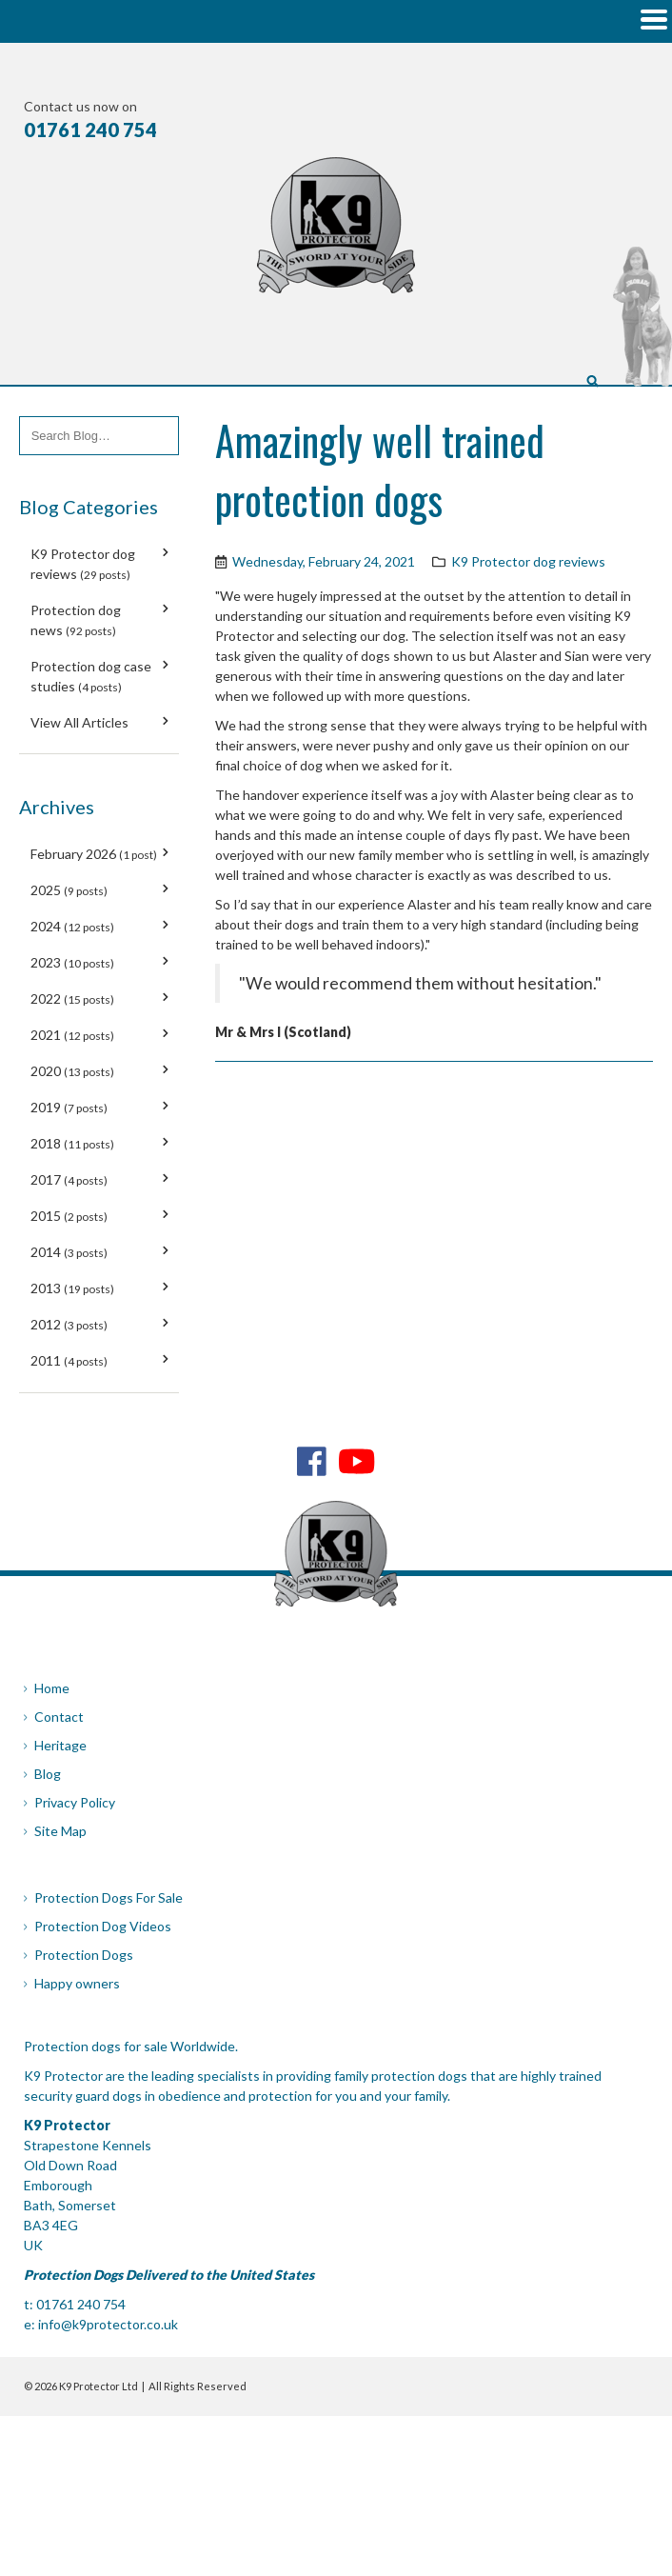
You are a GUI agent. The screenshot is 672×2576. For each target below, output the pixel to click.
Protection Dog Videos (102, 1926)
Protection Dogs (83, 1955)
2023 (72, 962)
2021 (72, 1035)
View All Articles (79, 722)
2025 (69, 890)
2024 (72, 926)
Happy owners (77, 1983)
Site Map (60, 1831)
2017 (69, 1179)
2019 (69, 1107)
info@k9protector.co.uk (108, 2324)
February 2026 (93, 854)
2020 (72, 1071)
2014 (69, 1252)
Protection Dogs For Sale (108, 1897)
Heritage (60, 1745)
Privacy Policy (74, 1802)
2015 (69, 1216)
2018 (72, 1143)
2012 (69, 1324)
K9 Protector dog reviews (528, 561)
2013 (72, 1288)
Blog (47, 1774)
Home (51, 1688)
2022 (72, 998)
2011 (69, 1360)
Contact (59, 1716)
